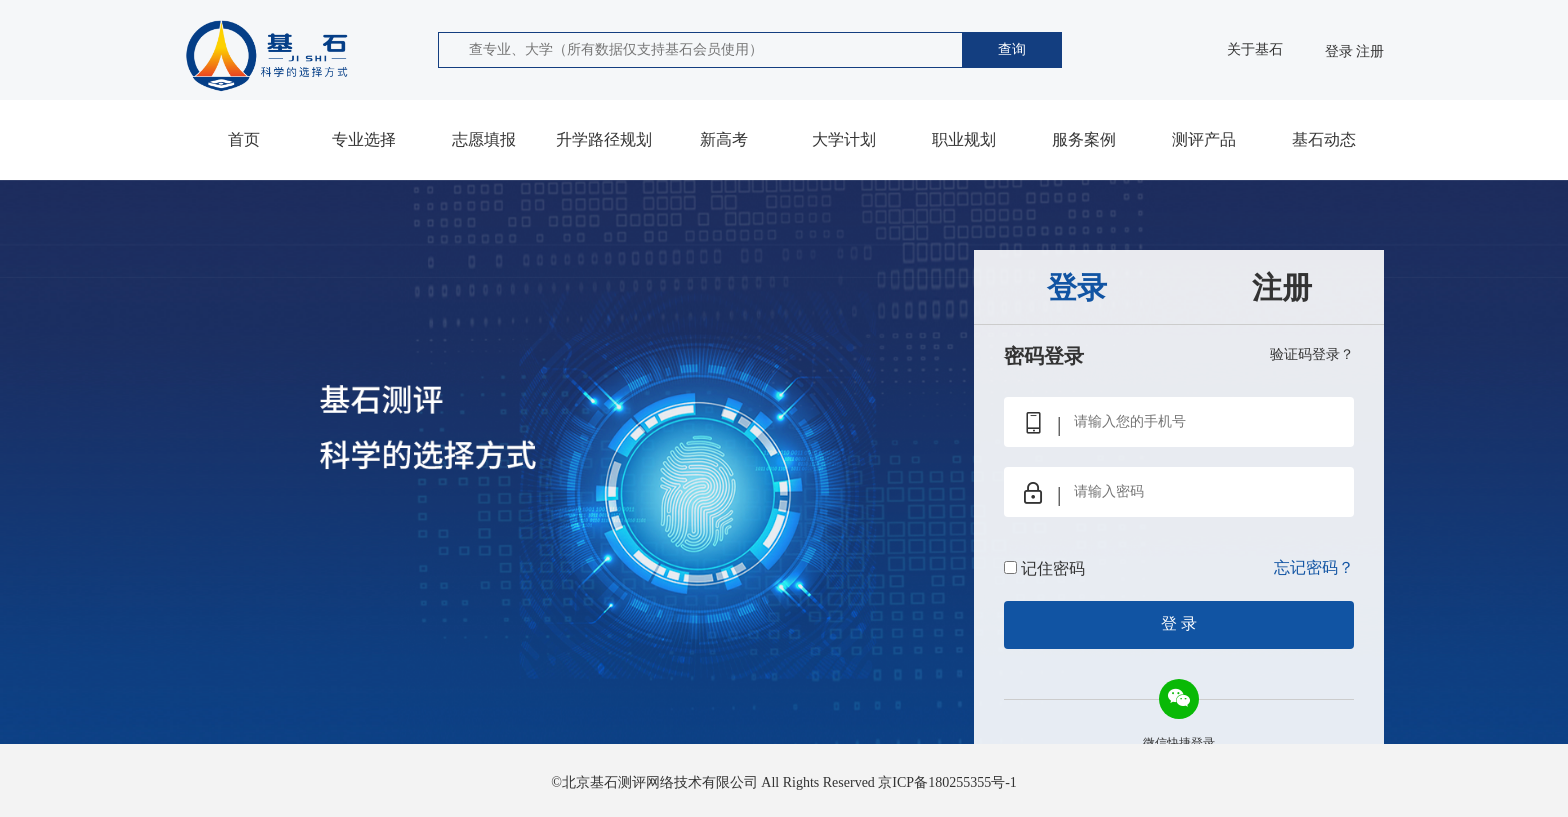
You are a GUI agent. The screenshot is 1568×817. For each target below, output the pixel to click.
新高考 (724, 139)
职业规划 (964, 139)
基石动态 (1324, 139)
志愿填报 (484, 139)
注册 (1370, 51)
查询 (1012, 49)
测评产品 (1204, 139)
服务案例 (1084, 139)
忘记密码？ (1314, 567)
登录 (1339, 51)
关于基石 (1255, 49)
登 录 (1179, 623)
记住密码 (1053, 568)
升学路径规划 (604, 139)
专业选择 (364, 139)
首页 (244, 139)
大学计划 (844, 139)
